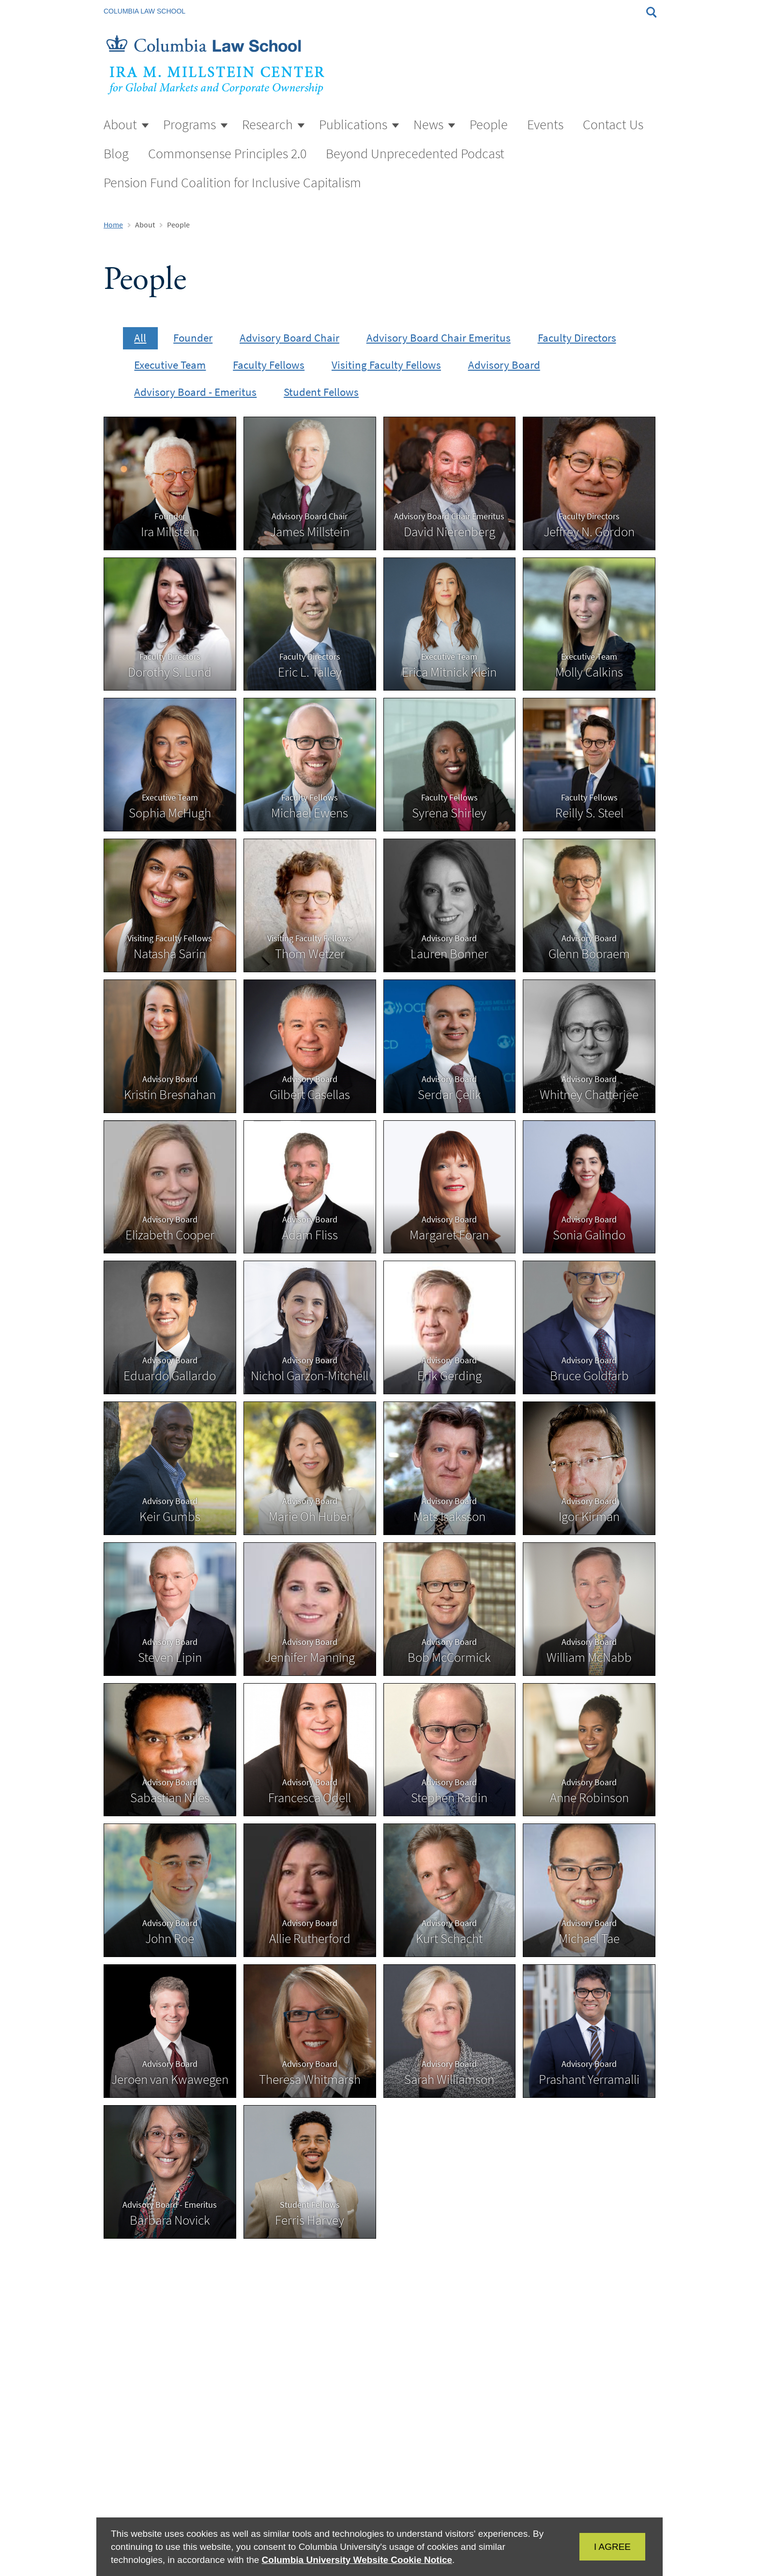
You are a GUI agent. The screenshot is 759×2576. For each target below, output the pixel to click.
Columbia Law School (144, 11)
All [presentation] (140, 338)
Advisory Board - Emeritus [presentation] (195, 392)
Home (113, 225)
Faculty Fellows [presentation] (268, 365)
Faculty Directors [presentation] (577, 338)
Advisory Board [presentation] (504, 365)
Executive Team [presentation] (170, 365)
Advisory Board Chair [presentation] (289, 338)
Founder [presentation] (193, 338)
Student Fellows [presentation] (321, 392)
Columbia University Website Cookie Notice (357, 2560)
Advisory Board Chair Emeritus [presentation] (438, 338)
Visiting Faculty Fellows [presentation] (386, 365)
